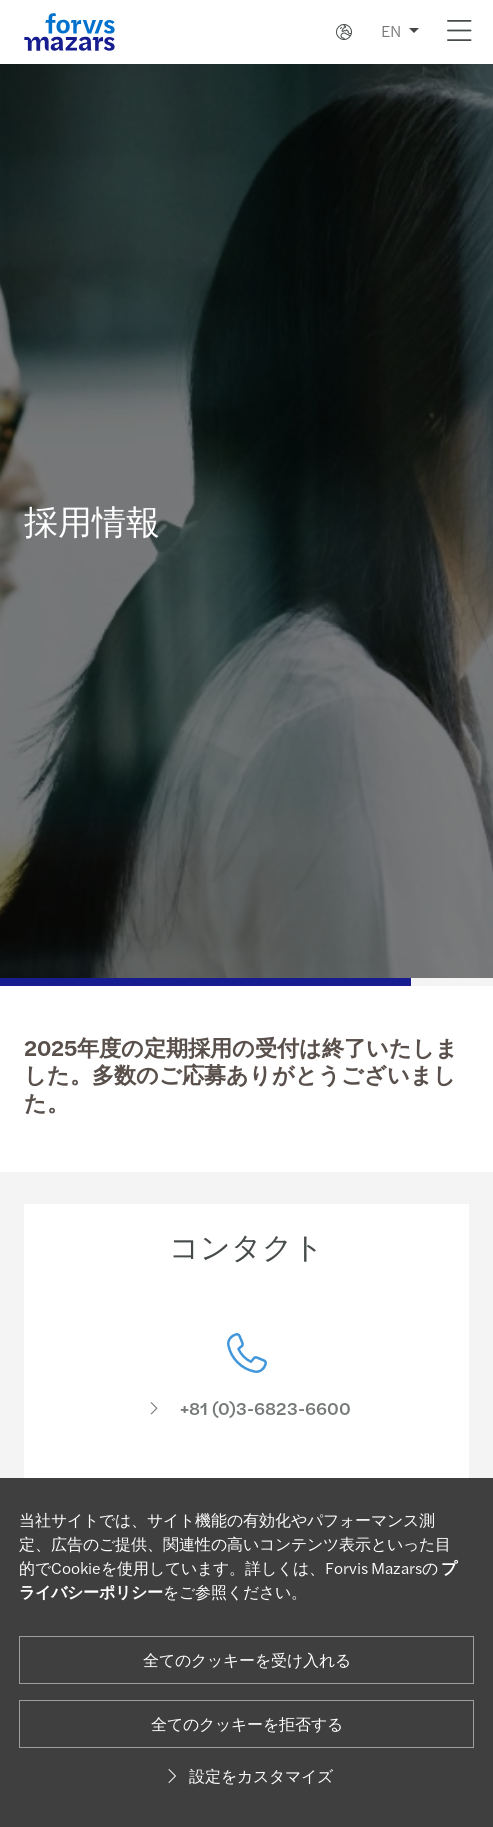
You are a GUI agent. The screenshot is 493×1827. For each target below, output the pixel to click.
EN (391, 30)
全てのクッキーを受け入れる (247, 1659)
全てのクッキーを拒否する (247, 1723)
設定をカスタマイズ (247, 1775)
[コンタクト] (246, 1390)
